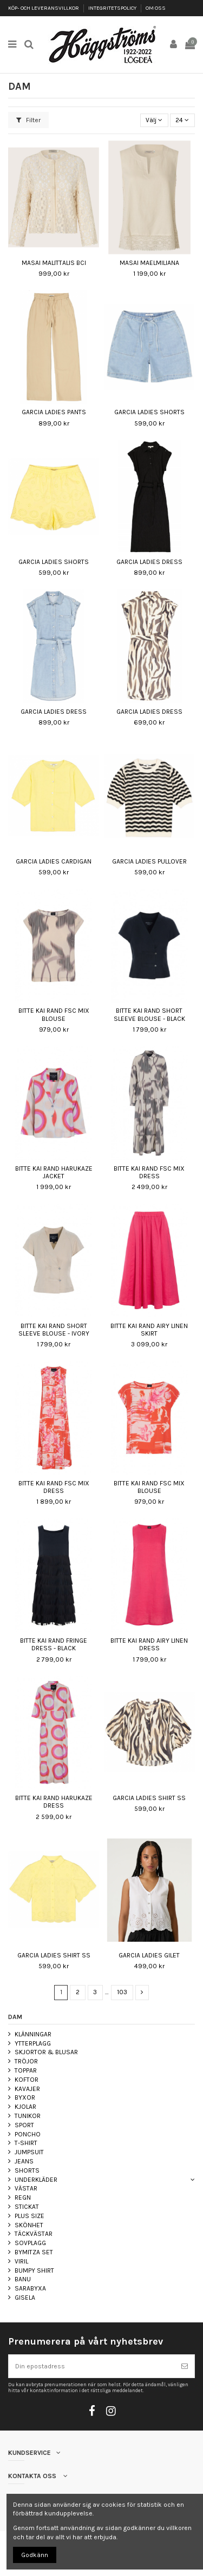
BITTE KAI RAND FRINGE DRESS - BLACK (53, 1644)
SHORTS (27, 2170)
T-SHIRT (26, 2143)
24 (182, 120)
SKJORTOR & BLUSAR (46, 2052)
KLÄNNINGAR (33, 2034)
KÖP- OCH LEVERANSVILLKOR (44, 8)
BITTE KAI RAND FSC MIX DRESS (149, 1172)
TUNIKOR (28, 2116)
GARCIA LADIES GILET (149, 1955)
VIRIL (21, 2261)
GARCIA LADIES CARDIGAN (53, 861)
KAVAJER (27, 2089)
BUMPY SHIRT (34, 2270)
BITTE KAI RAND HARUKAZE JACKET (54, 1172)
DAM (15, 2017)
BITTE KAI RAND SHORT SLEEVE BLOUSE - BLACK (149, 1014)
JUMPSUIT (29, 2152)
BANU (23, 2279)
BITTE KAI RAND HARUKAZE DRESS (54, 1801)
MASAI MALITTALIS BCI (54, 263)
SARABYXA (30, 2288)
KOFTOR (26, 2079)
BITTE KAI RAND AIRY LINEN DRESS (149, 1644)
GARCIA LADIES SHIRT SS (149, 1798)
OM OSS (156, 8)
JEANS (24, 2161)
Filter (28, 120)
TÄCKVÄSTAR (34, 2234)
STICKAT (27, 2206)
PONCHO (28, 2134)
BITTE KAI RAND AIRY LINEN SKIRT (149, 1329)
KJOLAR (25, 2106)
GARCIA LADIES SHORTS (149, 412)
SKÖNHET (29, 2225)
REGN (23, 2197)
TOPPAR (26, 2070)
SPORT (24, 2125)
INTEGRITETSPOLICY (112, 8)
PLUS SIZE (29, 2216)
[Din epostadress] (92, 2366)
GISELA (25, 2297)
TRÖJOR (26, 2061)
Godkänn (34, 2555)
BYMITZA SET (34, 2252)
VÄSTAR (26, 2188)
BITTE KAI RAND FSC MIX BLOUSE (53, 1014)
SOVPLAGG (30, 2243)
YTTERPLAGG (33, 2043)
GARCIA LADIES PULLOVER (149, 861)
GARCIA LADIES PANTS (54, 412)
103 (122, 1992)
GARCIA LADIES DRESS (149, 562)
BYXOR (25, 2097)
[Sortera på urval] (154, 120)
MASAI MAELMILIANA (149, 263)
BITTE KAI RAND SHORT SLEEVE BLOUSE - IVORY (53, 1329)
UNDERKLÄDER (36, 2179)
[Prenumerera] (184, 2366)
